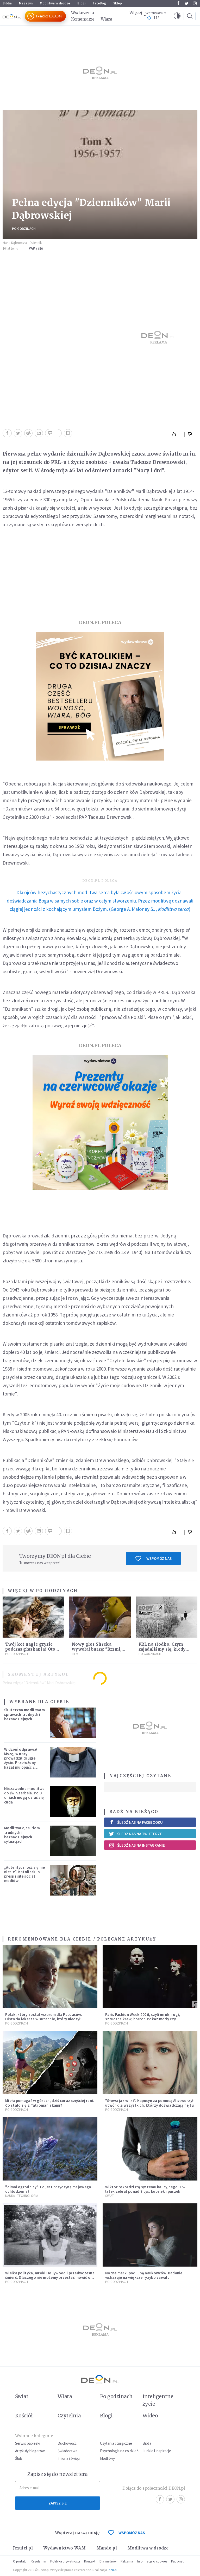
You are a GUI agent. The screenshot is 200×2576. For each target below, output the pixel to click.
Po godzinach (24, 228)
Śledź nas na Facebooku (136, 1822)
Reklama (127, 2561)
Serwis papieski (27, 2443)
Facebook (178, 3)
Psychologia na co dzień (119, 2450)
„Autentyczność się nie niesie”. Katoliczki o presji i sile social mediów (24, 1874)
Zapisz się (57, 2503)
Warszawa (154, 13)
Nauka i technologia (21, 2196)
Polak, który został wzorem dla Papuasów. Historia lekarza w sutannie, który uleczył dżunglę (43, 2019)
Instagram (195, 3)
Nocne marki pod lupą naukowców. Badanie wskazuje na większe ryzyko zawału (144, 2275)
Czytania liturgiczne (116, 2443)
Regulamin (38, 2561)
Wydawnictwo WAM (64, 2548)
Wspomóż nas (153, 1558)
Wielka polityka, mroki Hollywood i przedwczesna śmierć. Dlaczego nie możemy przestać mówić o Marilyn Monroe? (50, 2277)
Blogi (81, 3)
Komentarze (83, 19)
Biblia (7, 3)
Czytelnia (69, 2415)
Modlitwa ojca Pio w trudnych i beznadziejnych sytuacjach (22, 1834)
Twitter (187, 3)
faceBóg (99, 3)
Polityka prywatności (65, 2561)
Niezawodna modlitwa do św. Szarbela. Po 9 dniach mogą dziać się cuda (24, 1795)
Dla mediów (107, 2561)
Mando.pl (106, 2548)
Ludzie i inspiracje (156, 2450)
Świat (109, 2196)
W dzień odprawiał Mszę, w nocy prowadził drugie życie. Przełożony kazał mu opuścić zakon (21, 1760)
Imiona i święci (69, 2458)
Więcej (135, 12)
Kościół (24, 2415)
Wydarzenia (82, 12)
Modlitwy (107, 2458)
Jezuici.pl (23, 2548)
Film (75, 1654)
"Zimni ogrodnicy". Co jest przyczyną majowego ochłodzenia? (48, 2189)
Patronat (177, 2561)
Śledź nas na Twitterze (135, 1833)
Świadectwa (67, 2450)
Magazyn (26, 3)
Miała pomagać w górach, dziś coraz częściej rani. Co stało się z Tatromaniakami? (49, 2102)
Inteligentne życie (157, 2400)
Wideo (150, 2415)
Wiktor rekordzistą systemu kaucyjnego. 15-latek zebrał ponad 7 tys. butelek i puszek (145, 2189)
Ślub (18, 2458)
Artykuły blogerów (30, 2450)
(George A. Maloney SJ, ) (100, 900)
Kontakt (89, 2561)
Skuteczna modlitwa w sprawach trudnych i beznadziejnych (24, 1714)
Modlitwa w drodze (55, 3)
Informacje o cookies (152, 2561)
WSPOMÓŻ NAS (126, 2532)
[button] (177, 16)
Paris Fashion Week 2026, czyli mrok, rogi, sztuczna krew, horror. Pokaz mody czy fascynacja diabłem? (142, 2019)
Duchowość (67, 2443)
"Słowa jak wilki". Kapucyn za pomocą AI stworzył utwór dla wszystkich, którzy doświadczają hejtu (149, 2102)
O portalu (20, 2561)
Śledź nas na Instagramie (137, 1845)
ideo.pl (112, 2570)
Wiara (106, 19)
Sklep (117, 3)
